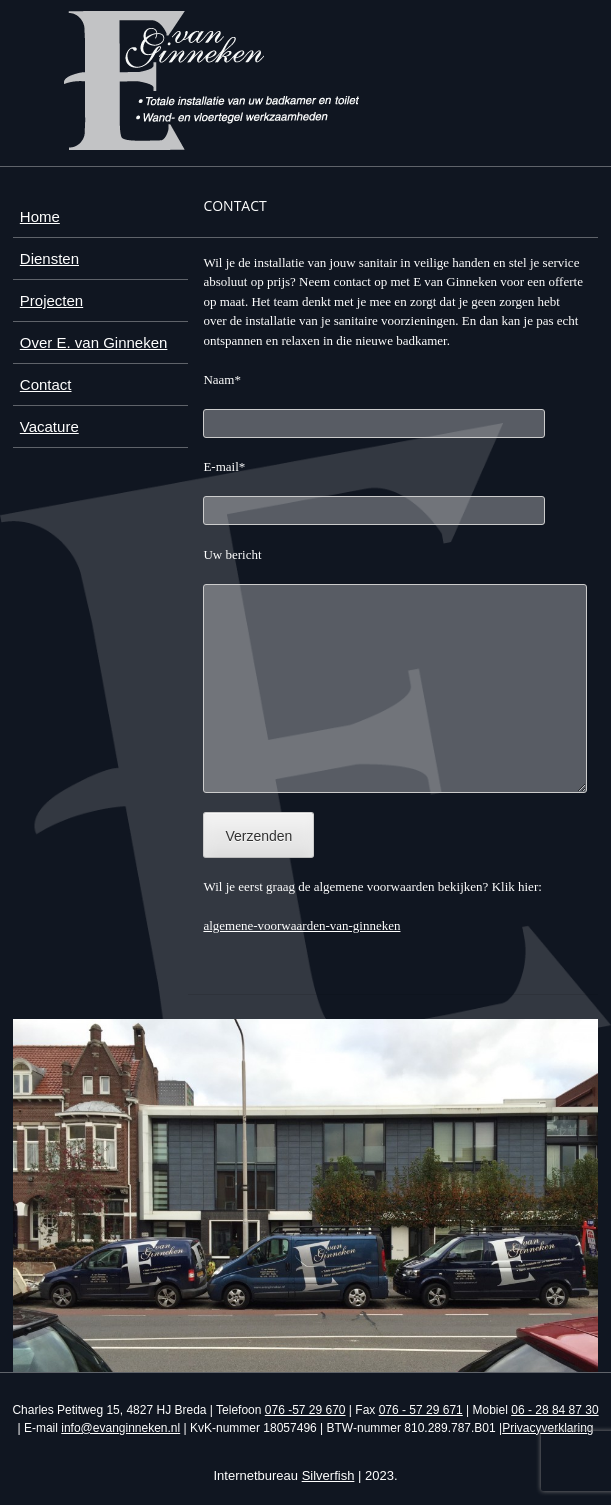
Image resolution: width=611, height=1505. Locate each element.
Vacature (49, 426)
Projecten (51, 300)
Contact (46, 384)
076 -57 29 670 (305, 1410)
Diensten (49, 258)
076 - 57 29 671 (421, 1410)
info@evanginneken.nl (120, 1428)
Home (40, 216)
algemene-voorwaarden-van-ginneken (301, 925)
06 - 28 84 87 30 (554, 1410)
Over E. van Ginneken (94, 342)
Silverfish (328, 1475)
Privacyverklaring (547, 1428)
